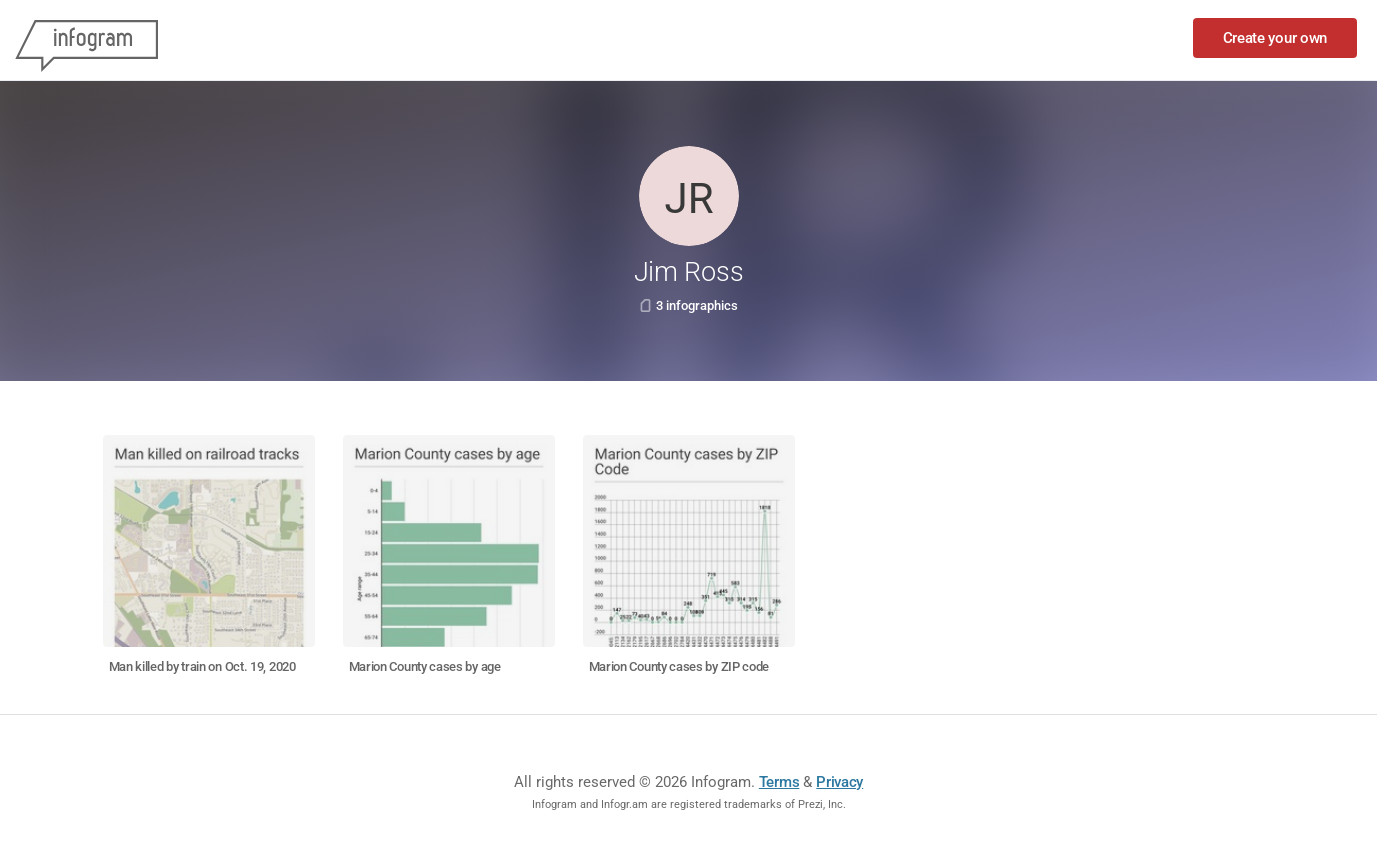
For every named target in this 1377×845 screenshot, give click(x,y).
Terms (779, 782)
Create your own (1275, 38)
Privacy (839, 782)
